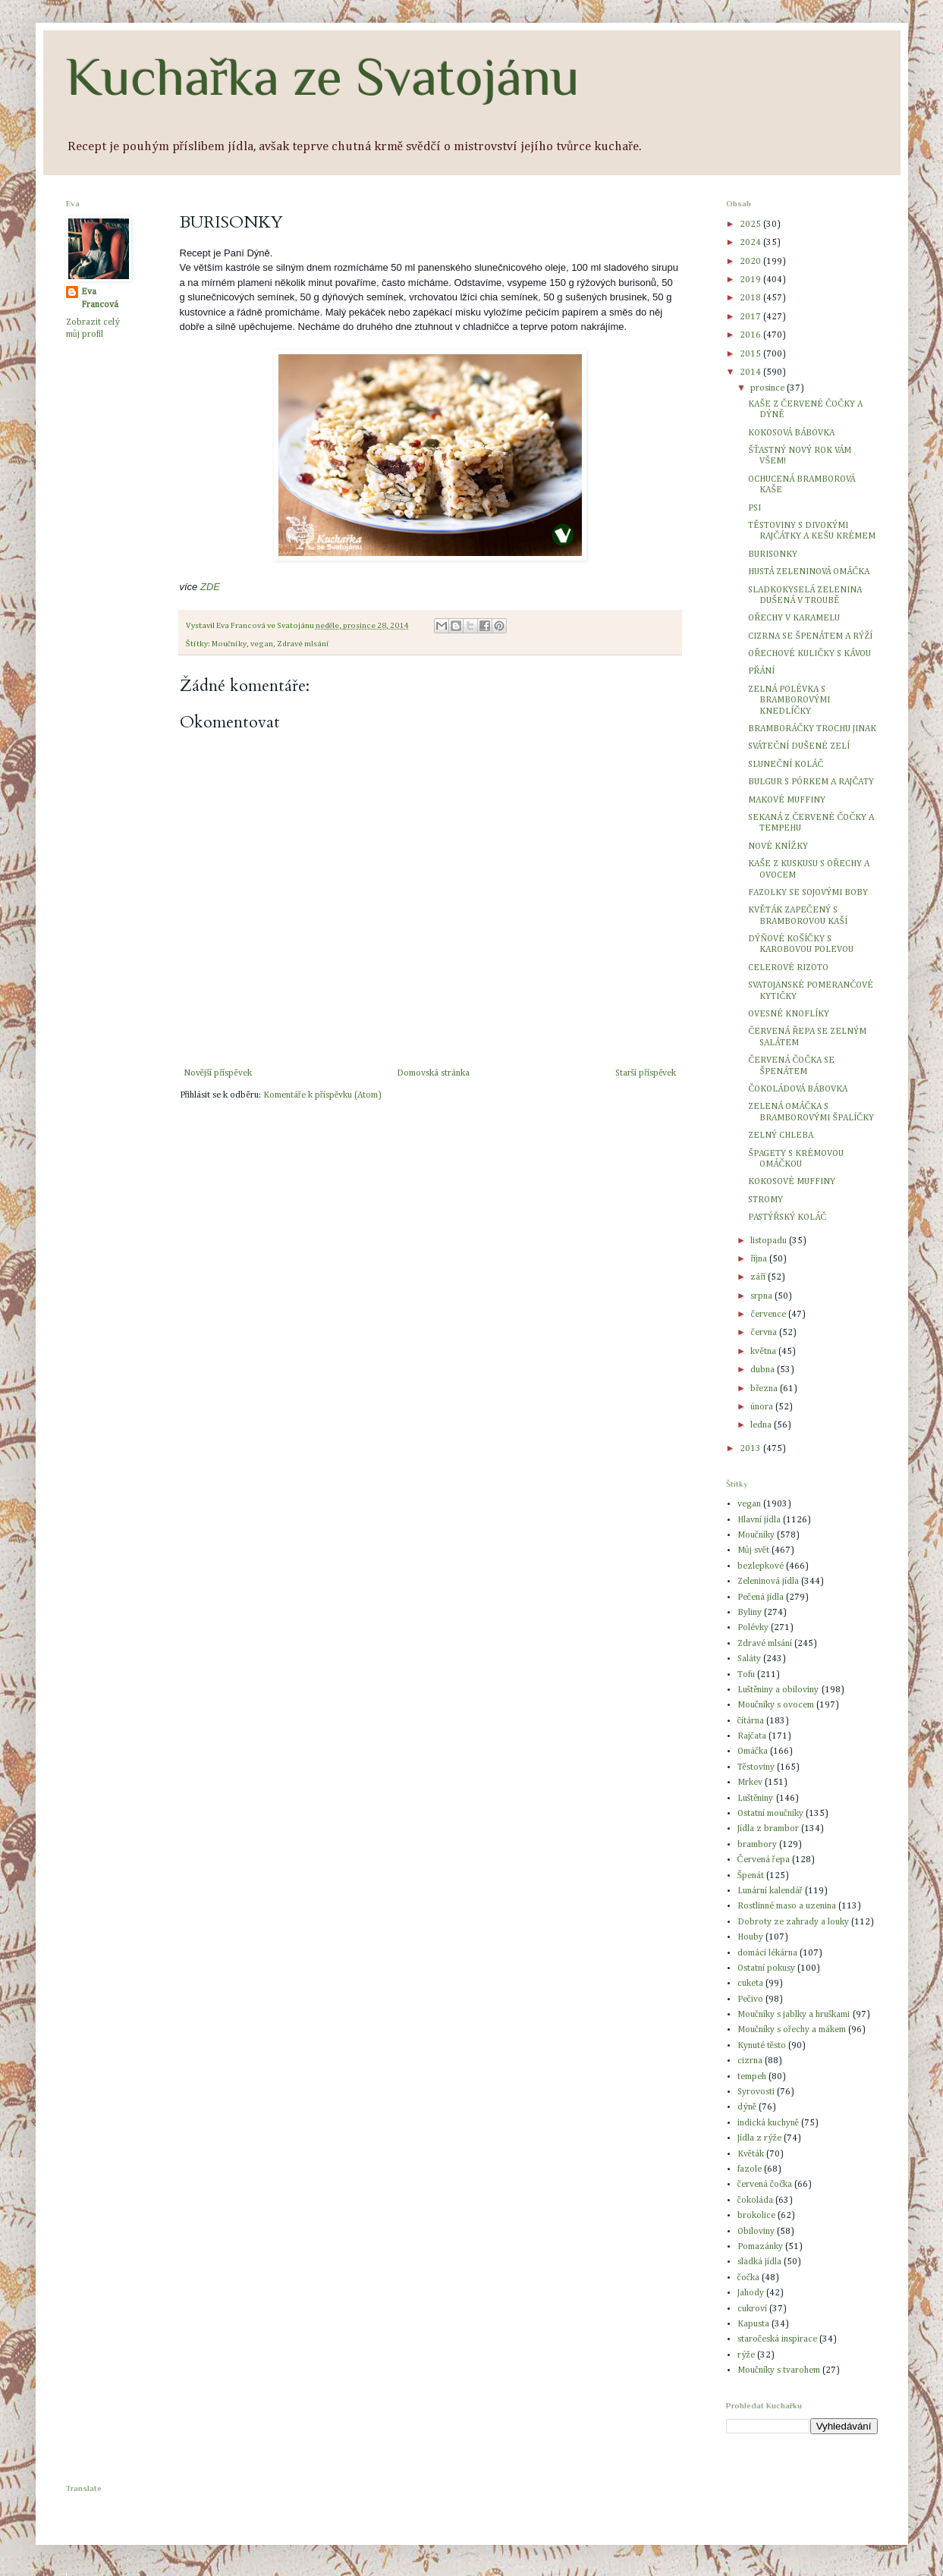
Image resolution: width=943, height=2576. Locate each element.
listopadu (769, 1241)
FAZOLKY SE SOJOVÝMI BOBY (808, 892)
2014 (751, 372)
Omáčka (752, 1751)
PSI (754, 508)
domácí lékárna (767, 1953)
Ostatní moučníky (770, 1813)
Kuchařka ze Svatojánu (323, 76)
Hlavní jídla (759, 1520)
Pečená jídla (760, 1597)
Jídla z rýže (759, 2138)
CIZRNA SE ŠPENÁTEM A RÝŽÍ (810, 636)
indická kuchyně (768, 2123)
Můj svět (753, 1550)
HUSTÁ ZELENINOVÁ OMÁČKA (808, 571)
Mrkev (749, 1782)
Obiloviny (756, 2231)
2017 (751, 317)
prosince (768, 388)
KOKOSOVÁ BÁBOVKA (791, 433)
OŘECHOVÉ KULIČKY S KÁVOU (809, 653)
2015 (751, 354)
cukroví (752, 2309)
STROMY (765, 1200)
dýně (746, 2107)
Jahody (750, 2293)
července (768, 1314)
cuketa (750, 1983)
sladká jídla (759, 2262)
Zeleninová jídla (768, 1581)
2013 (751, 1448)
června (764, 1332)
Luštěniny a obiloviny (778, 1690)
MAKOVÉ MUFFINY (786, 800)
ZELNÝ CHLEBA (780, 1135)
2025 (751, 224)
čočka (748, 2277)
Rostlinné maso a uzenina (786, 1906)
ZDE (210, 586)
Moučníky (229, 644)
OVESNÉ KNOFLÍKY (788, 1014)
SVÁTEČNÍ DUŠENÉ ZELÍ (799, 746)
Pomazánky (760, 2246)
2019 (751, 279)
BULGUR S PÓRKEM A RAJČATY (811, 782)
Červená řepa (763, 1859)
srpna (762, 1296)
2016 (751, 335)
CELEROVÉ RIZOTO (788, 967)
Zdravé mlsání (303, 644)
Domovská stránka (433, 1073)
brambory (757, 1844)
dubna (763, 1369)
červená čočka (765, 2184)
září (759, 1277)
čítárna (750, 1721)
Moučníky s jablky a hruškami (793, 2014)
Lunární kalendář (770, 1891)
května (764, 1351)
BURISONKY (772, 554)
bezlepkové (760, 1566)
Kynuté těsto (761, 2045)
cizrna (749, 2061)
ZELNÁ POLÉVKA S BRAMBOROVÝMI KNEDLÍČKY (789, 700)
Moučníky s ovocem (775, 1705)
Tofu (746, 1674)
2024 (751, 242)
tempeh (751, 2076)
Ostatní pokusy (766, 1968)
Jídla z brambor (768, 1828)
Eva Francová (99, 298)
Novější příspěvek (218, 1073)
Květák (750, 2154)
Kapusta (753, 2324)
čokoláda (755, 2200)
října (759, 1259)
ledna (762, 1425)
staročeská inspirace (777, 2339)
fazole (749, 2169)
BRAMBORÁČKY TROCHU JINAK (812, 729)
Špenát (751, 1875)
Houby (750, 1937)
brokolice (756, 2215)
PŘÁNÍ (761, 671)
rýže (746, 2355)
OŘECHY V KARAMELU (794, 618)
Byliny (749, 1612)
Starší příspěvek (646, 1073)
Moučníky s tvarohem (778, 2370)
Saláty (749, 1658)
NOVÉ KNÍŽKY (777, 846)
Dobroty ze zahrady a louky (793, 1922)
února (762, 1407)
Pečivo (750, 1999)
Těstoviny (756, 1767)
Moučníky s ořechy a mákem (791, 2029)
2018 (751, 298)
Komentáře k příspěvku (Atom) (322, 1095)
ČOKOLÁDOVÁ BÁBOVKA (797, 1089)
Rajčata (751, 1736)
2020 (751, 261)
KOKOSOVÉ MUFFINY (791, 1181)
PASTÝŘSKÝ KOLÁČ (787, 1217)
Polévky (753, 1627)
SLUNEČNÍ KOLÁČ (785, 764)
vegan (261, 644)
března (765, 1388)
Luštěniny (755, 1798)
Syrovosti (756, 2092)
